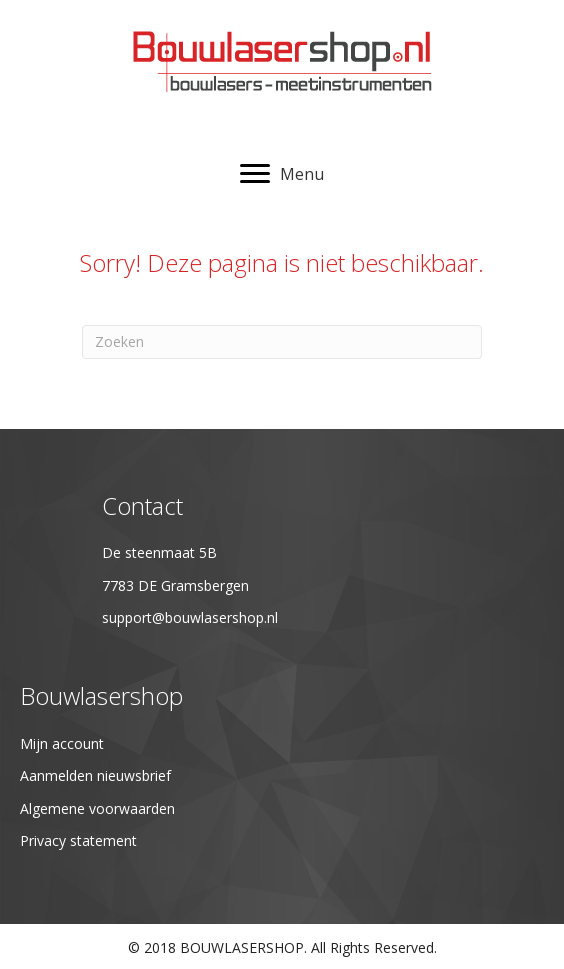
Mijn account (62, 743)
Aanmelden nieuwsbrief (95, 775)
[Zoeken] (282, 342)
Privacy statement (78, 840)
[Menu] (282, 174)
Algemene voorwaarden (97, 808)
